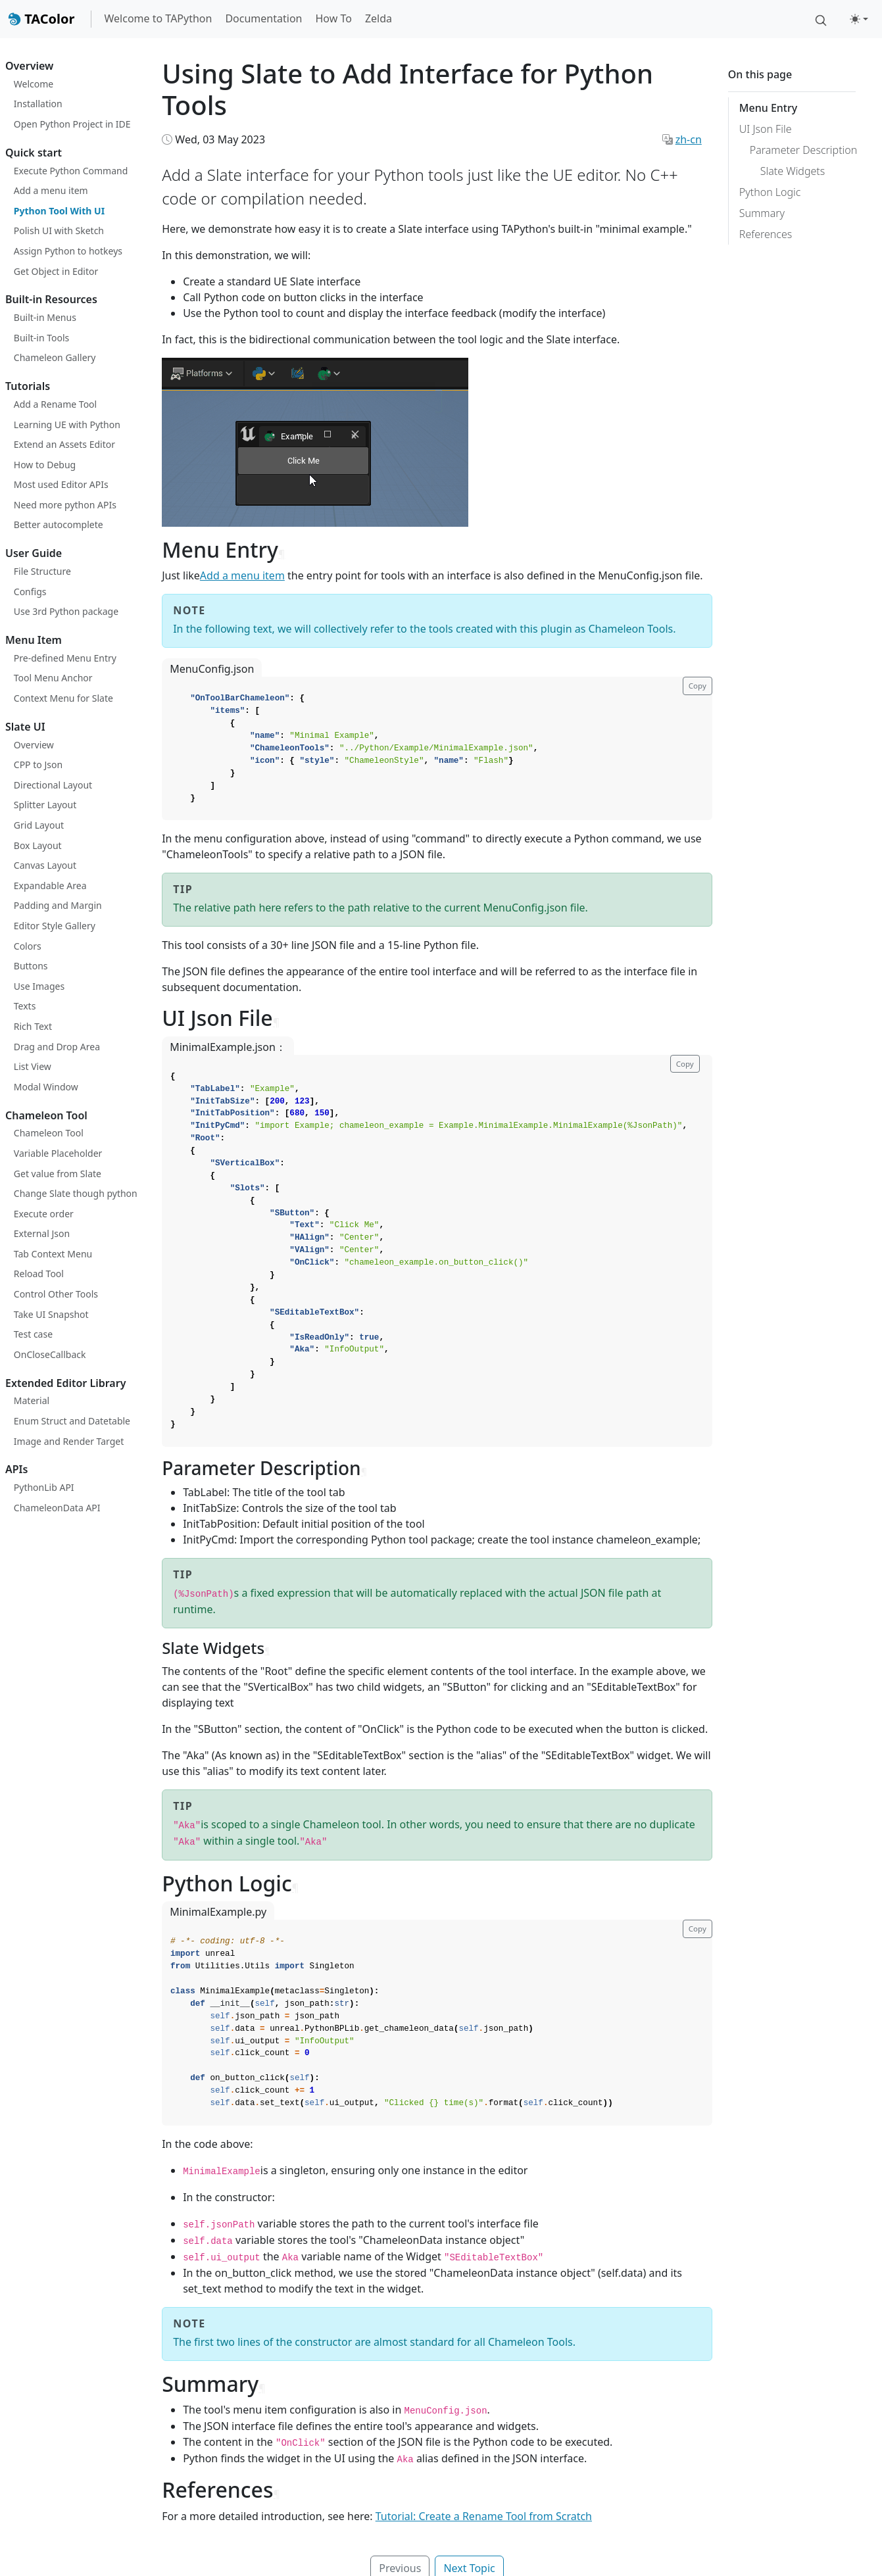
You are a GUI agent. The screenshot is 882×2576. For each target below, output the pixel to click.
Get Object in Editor (56, 271)
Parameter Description (803, 150)
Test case (33, 1334)
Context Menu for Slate (63, 698)
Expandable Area (50, 885)
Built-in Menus (45, 317)
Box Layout (38, 845)
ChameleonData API (57, 1507)
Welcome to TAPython (158, 18)
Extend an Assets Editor (64, 444)
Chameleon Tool (49, 1133)
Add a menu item (51, 190)
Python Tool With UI (59, 211)
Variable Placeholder (58, 1153)
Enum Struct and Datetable (72, 1421)
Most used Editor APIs (61, 484)
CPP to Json (38, 764)
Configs (30, 591)
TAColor (41, 19)
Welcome (33, 84)
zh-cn (688, 139)
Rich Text (33, 1026)
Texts (25, 1006)
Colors (27, 946)
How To (333, 18)
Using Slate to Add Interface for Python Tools (407, 89)
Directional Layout (53, 785)
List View (32, 1066)
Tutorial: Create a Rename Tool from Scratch (484, 2516)
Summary (762, 213)
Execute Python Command (71, 170)
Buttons (31, 966)
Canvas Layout (45, 865)
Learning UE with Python (67, 424)
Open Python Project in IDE (72, 124)
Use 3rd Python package (66, 611)
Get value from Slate (57, 1173)
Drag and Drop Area (57, 1046)
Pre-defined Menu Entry (65, 658)
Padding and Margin (58, 905)
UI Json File (765, 129)
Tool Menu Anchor (53, 677)
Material (31, 1400)
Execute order (44, 1213)
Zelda (378, 18)
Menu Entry (768, 108)
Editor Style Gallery (54, 925)
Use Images (39, 986)
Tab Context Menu (53, 1254)
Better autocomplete (58, 524)
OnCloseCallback (50, 1354)
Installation (38, 103)
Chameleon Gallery (55, 357)
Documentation (263, 18)
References (765, 234)
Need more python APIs (65, 504)
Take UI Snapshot (51, 1314)
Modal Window (46, 1087)
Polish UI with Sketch (59, 230)
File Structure (42, 571)
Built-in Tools (42, 337)
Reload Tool (39, 1273)
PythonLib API (44, 1487)
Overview (34, 745)
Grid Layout (39, 825)
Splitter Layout (45, 804)
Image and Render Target (69, 1441)
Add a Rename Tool (55, 404)
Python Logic (770, 192)
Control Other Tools (56, 1294)
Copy (697, 686)
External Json (42, 1233)
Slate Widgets (792, 171)
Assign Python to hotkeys (68, 251)
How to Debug (45, 464)
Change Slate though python (75, 1193)
